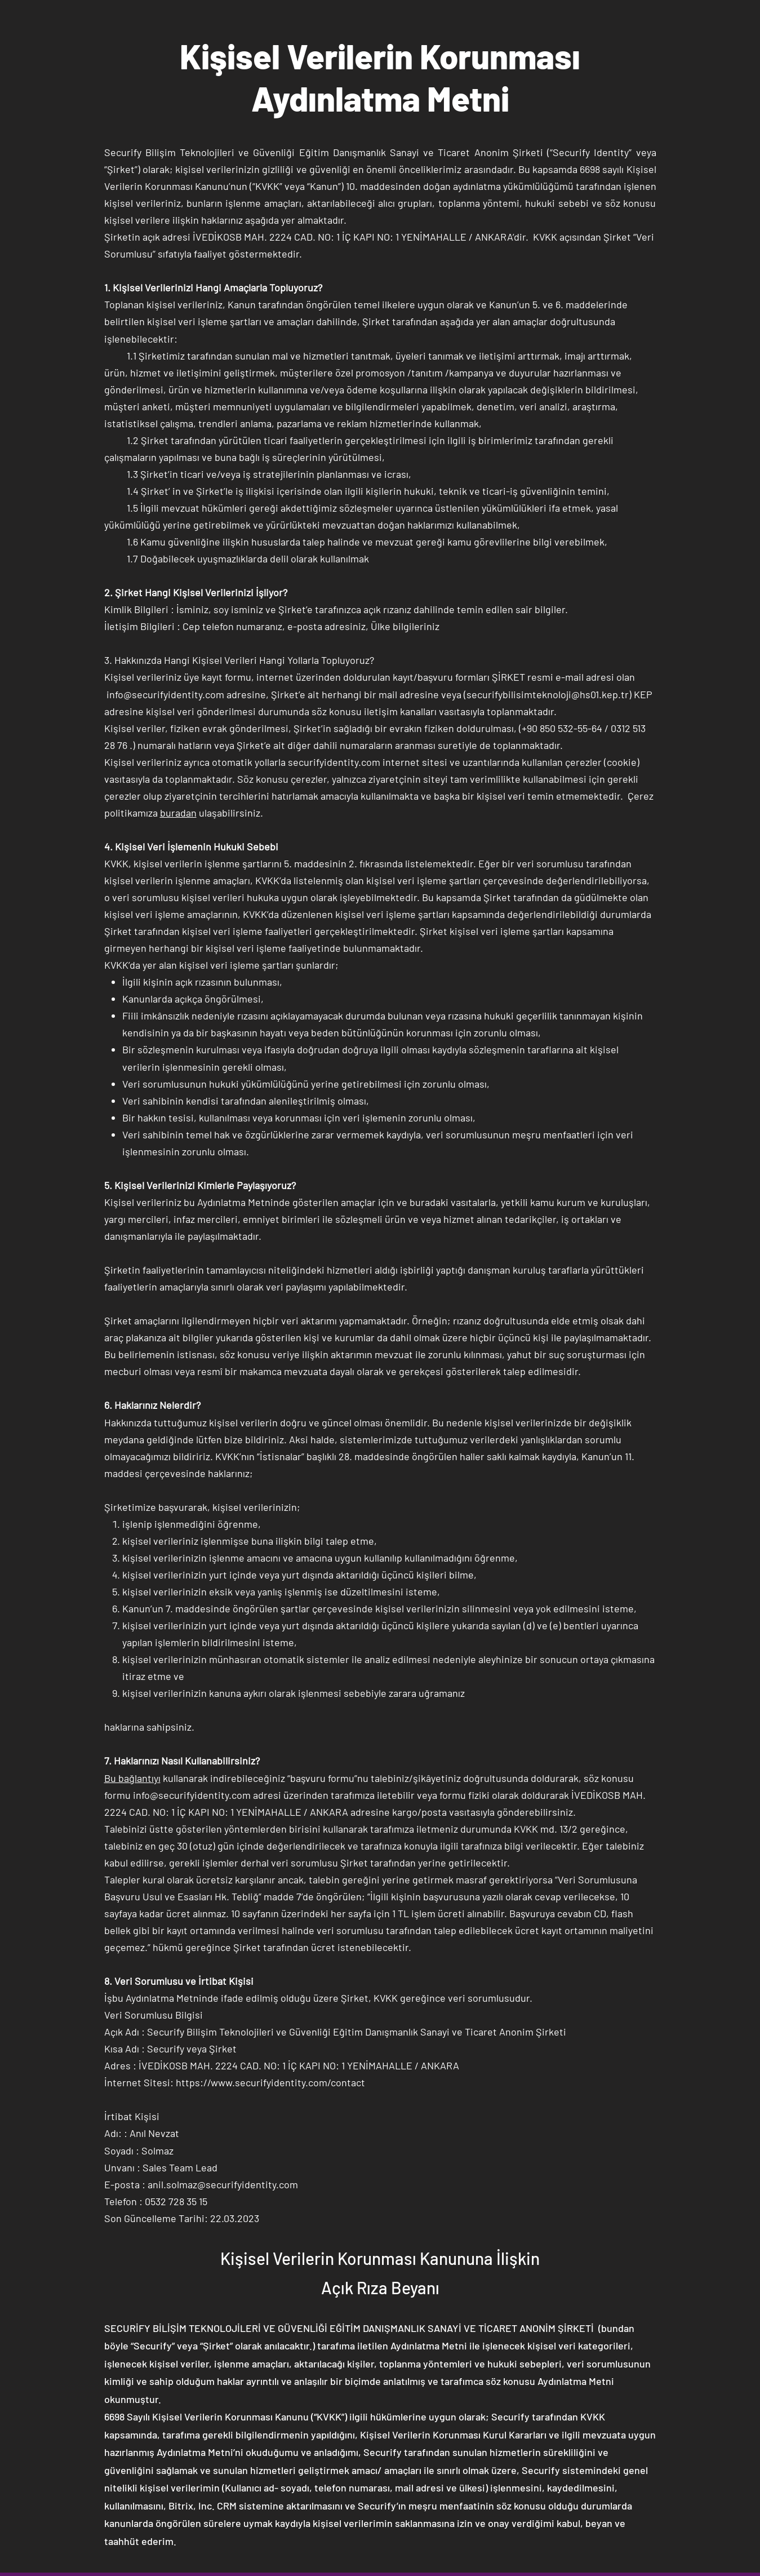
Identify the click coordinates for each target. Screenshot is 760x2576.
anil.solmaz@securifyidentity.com (223, 2184)
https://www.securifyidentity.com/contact (270, 2082)
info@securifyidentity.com (165, 694)
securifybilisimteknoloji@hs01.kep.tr (547, 694)
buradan (178, 812)
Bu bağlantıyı (132, 1778)
